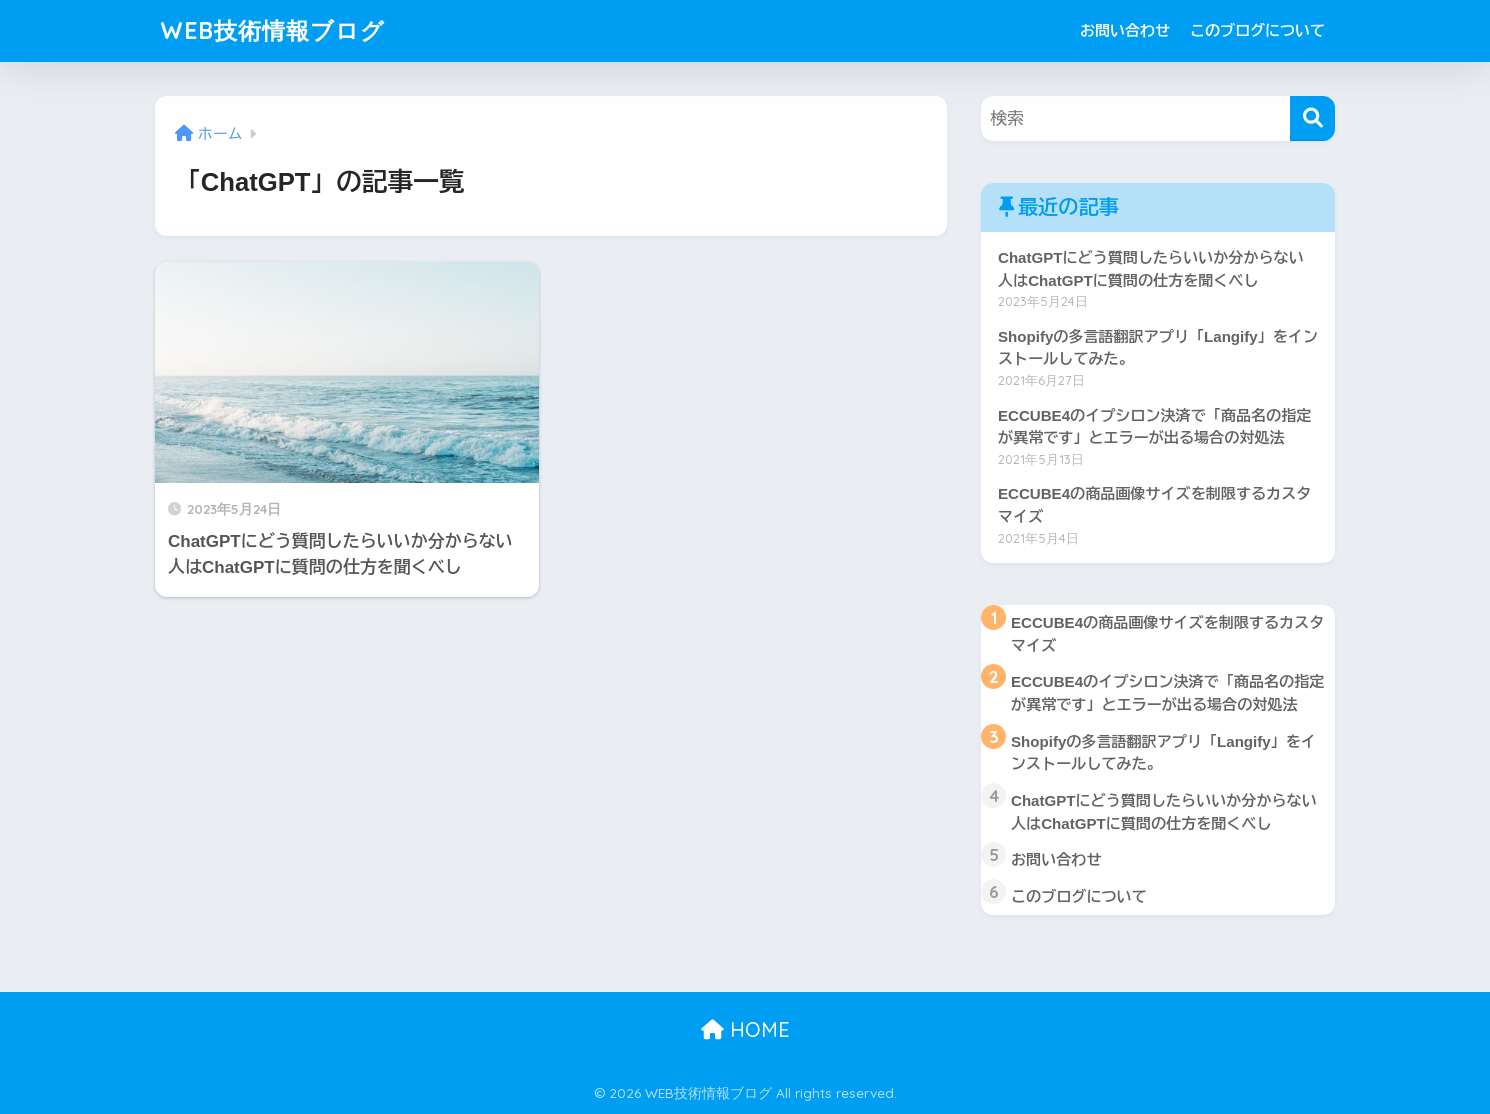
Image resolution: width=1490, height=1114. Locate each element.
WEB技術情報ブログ (272, 30)
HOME (745, 1029)
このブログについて (1257, 30)
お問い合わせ (1125, 30)
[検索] (1312, 118)
